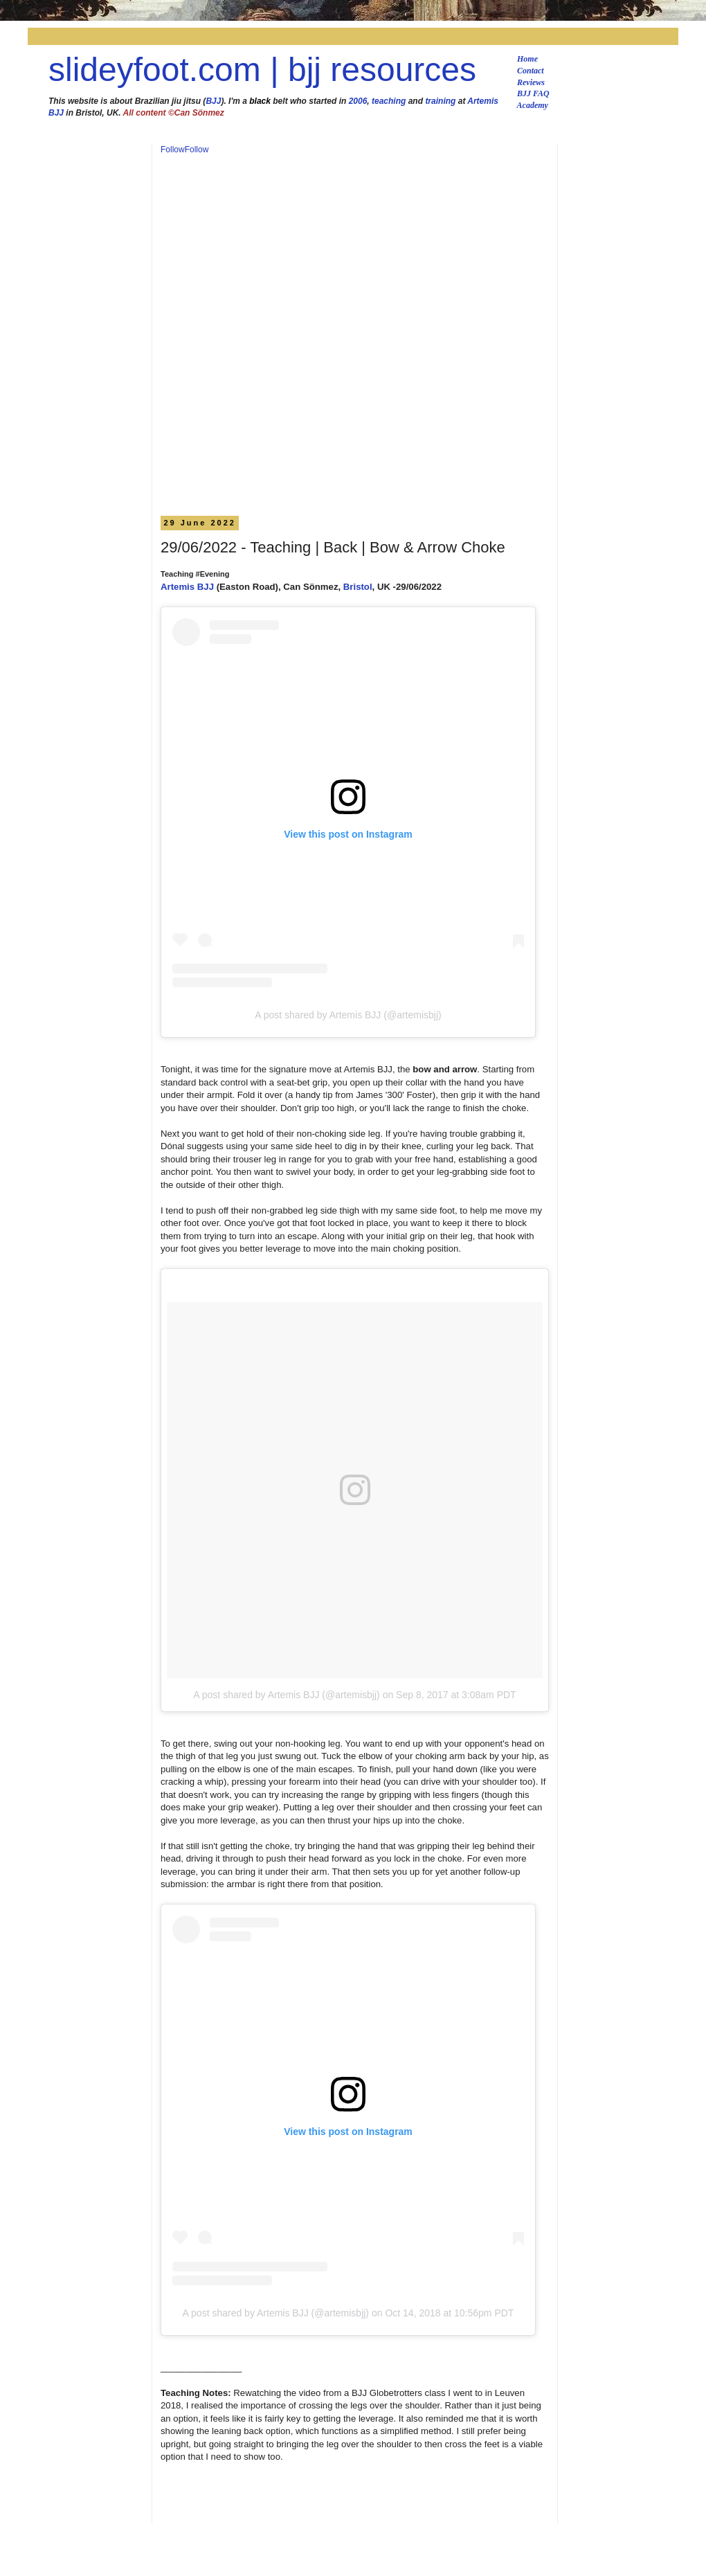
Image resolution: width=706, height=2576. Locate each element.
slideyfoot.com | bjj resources (262, 69)
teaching (389, 101)
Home (527, 59)
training (440, 101)
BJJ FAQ (533, 93)
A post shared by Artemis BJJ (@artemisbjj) (348, 1014)
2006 (358, 101)
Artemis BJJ (187, 587)
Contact (530, 70)
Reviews (531, 82)
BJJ (213, 101)
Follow (173, 149)
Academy (532, 105)
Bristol (357, 587)
